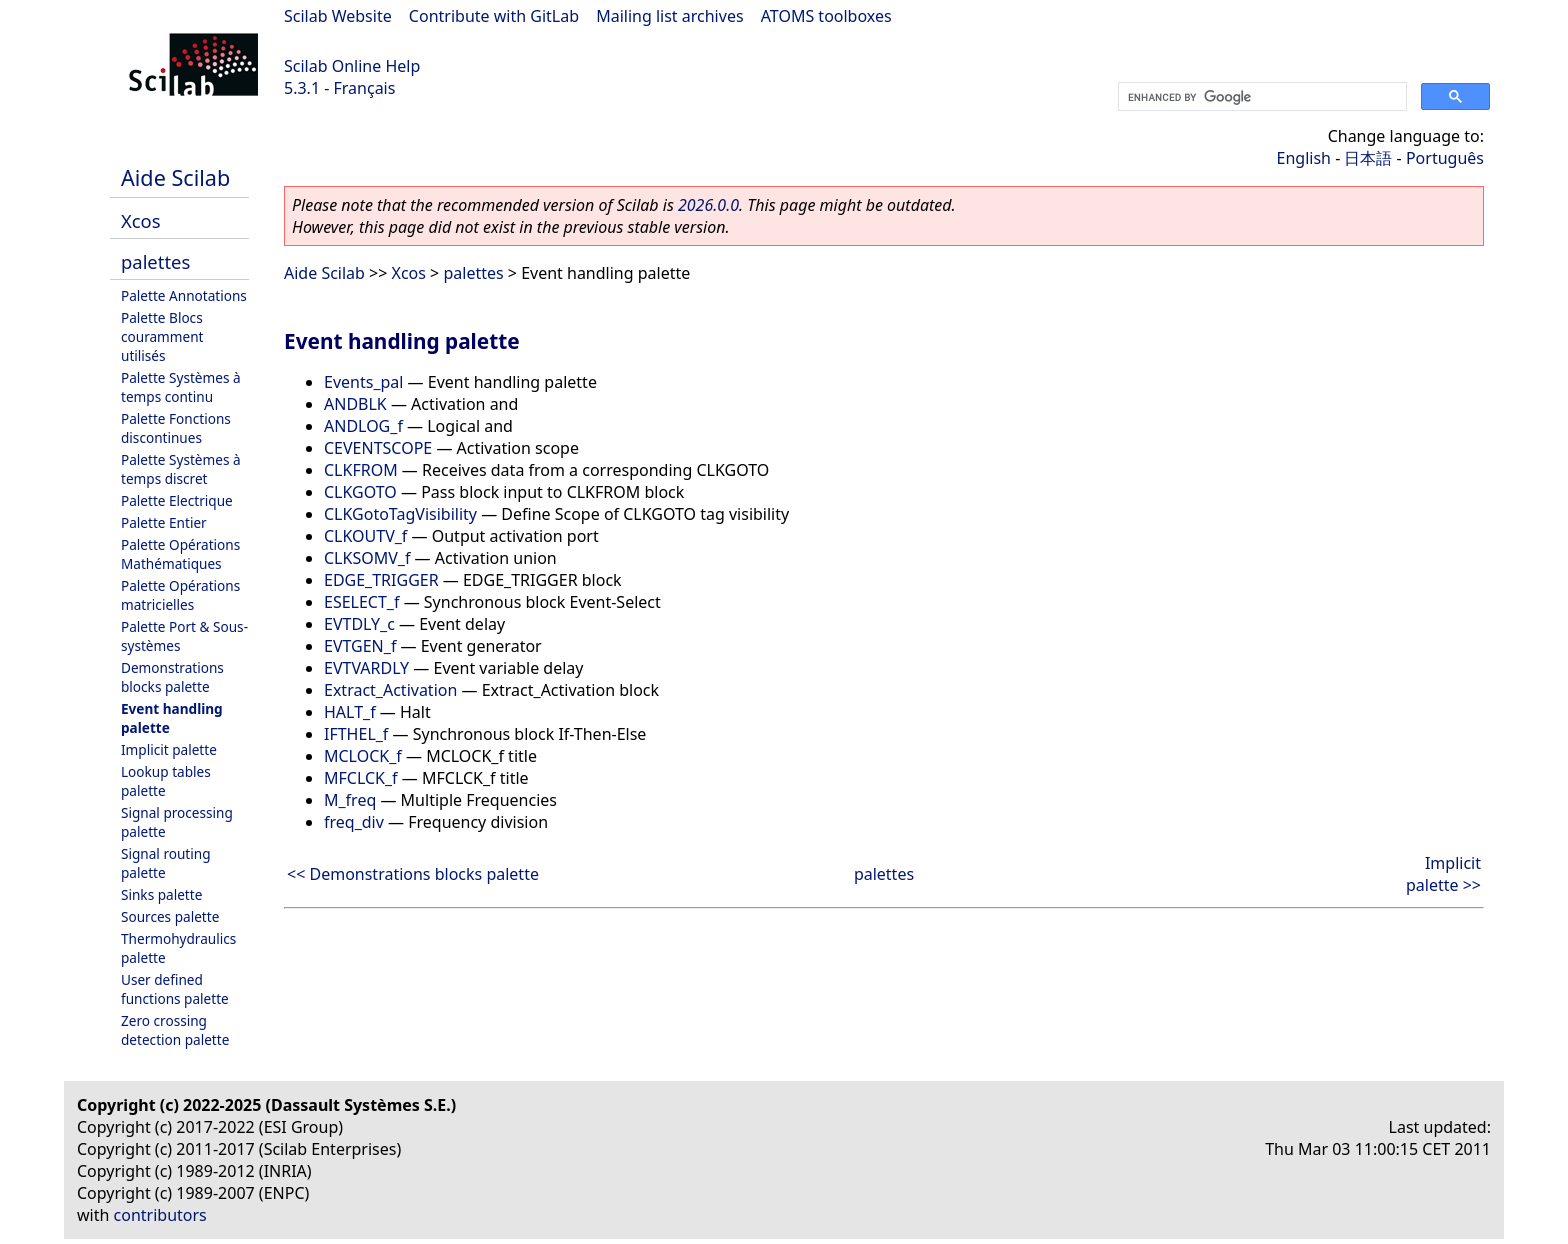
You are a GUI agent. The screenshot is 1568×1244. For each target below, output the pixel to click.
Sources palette (170, 916)
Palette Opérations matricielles (180, 595)
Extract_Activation (390, 690)
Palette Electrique (177, 500)
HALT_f (350, 712)
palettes (155, 261)
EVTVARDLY (366, 668)
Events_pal (363, 382)
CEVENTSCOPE (378, 448)
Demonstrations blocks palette (172, 677)
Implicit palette (169, 749)
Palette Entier (164, 522)
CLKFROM (361, 470)
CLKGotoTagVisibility (400, 514)
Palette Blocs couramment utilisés (162, 336)
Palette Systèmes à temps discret (181, 469)
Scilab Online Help (352, 66)
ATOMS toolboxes (826, 16)
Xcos (141, 220)
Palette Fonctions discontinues (176, 428)
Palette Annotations (184, 295)
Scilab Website (338, 16)
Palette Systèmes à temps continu (181, 387)
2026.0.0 (708, 205)
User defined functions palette (175, 989)
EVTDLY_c (359, 624)
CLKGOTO (360, 492)
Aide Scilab (175, 177)
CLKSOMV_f (367, 558)
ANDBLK (355, 404)
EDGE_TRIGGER (381, 580)
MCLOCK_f (363, 756)
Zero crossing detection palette (175, 1030)
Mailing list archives (669, 16)
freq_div (354, 822)
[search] (1260, 97)
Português (1445, 158)
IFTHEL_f (356, 734)
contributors (160, 1215)
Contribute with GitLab (494, 16)
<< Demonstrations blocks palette (413, 874)
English (1304, 158)
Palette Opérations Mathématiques (180, 554)
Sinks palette (161, 894)
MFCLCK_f (361, 778)
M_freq (350, 800)
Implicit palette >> (1443, 874)
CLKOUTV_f (365, 536)
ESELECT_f (361, 602)
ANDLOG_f (363, 426)
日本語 (1368, 158)
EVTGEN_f (360, 646)
